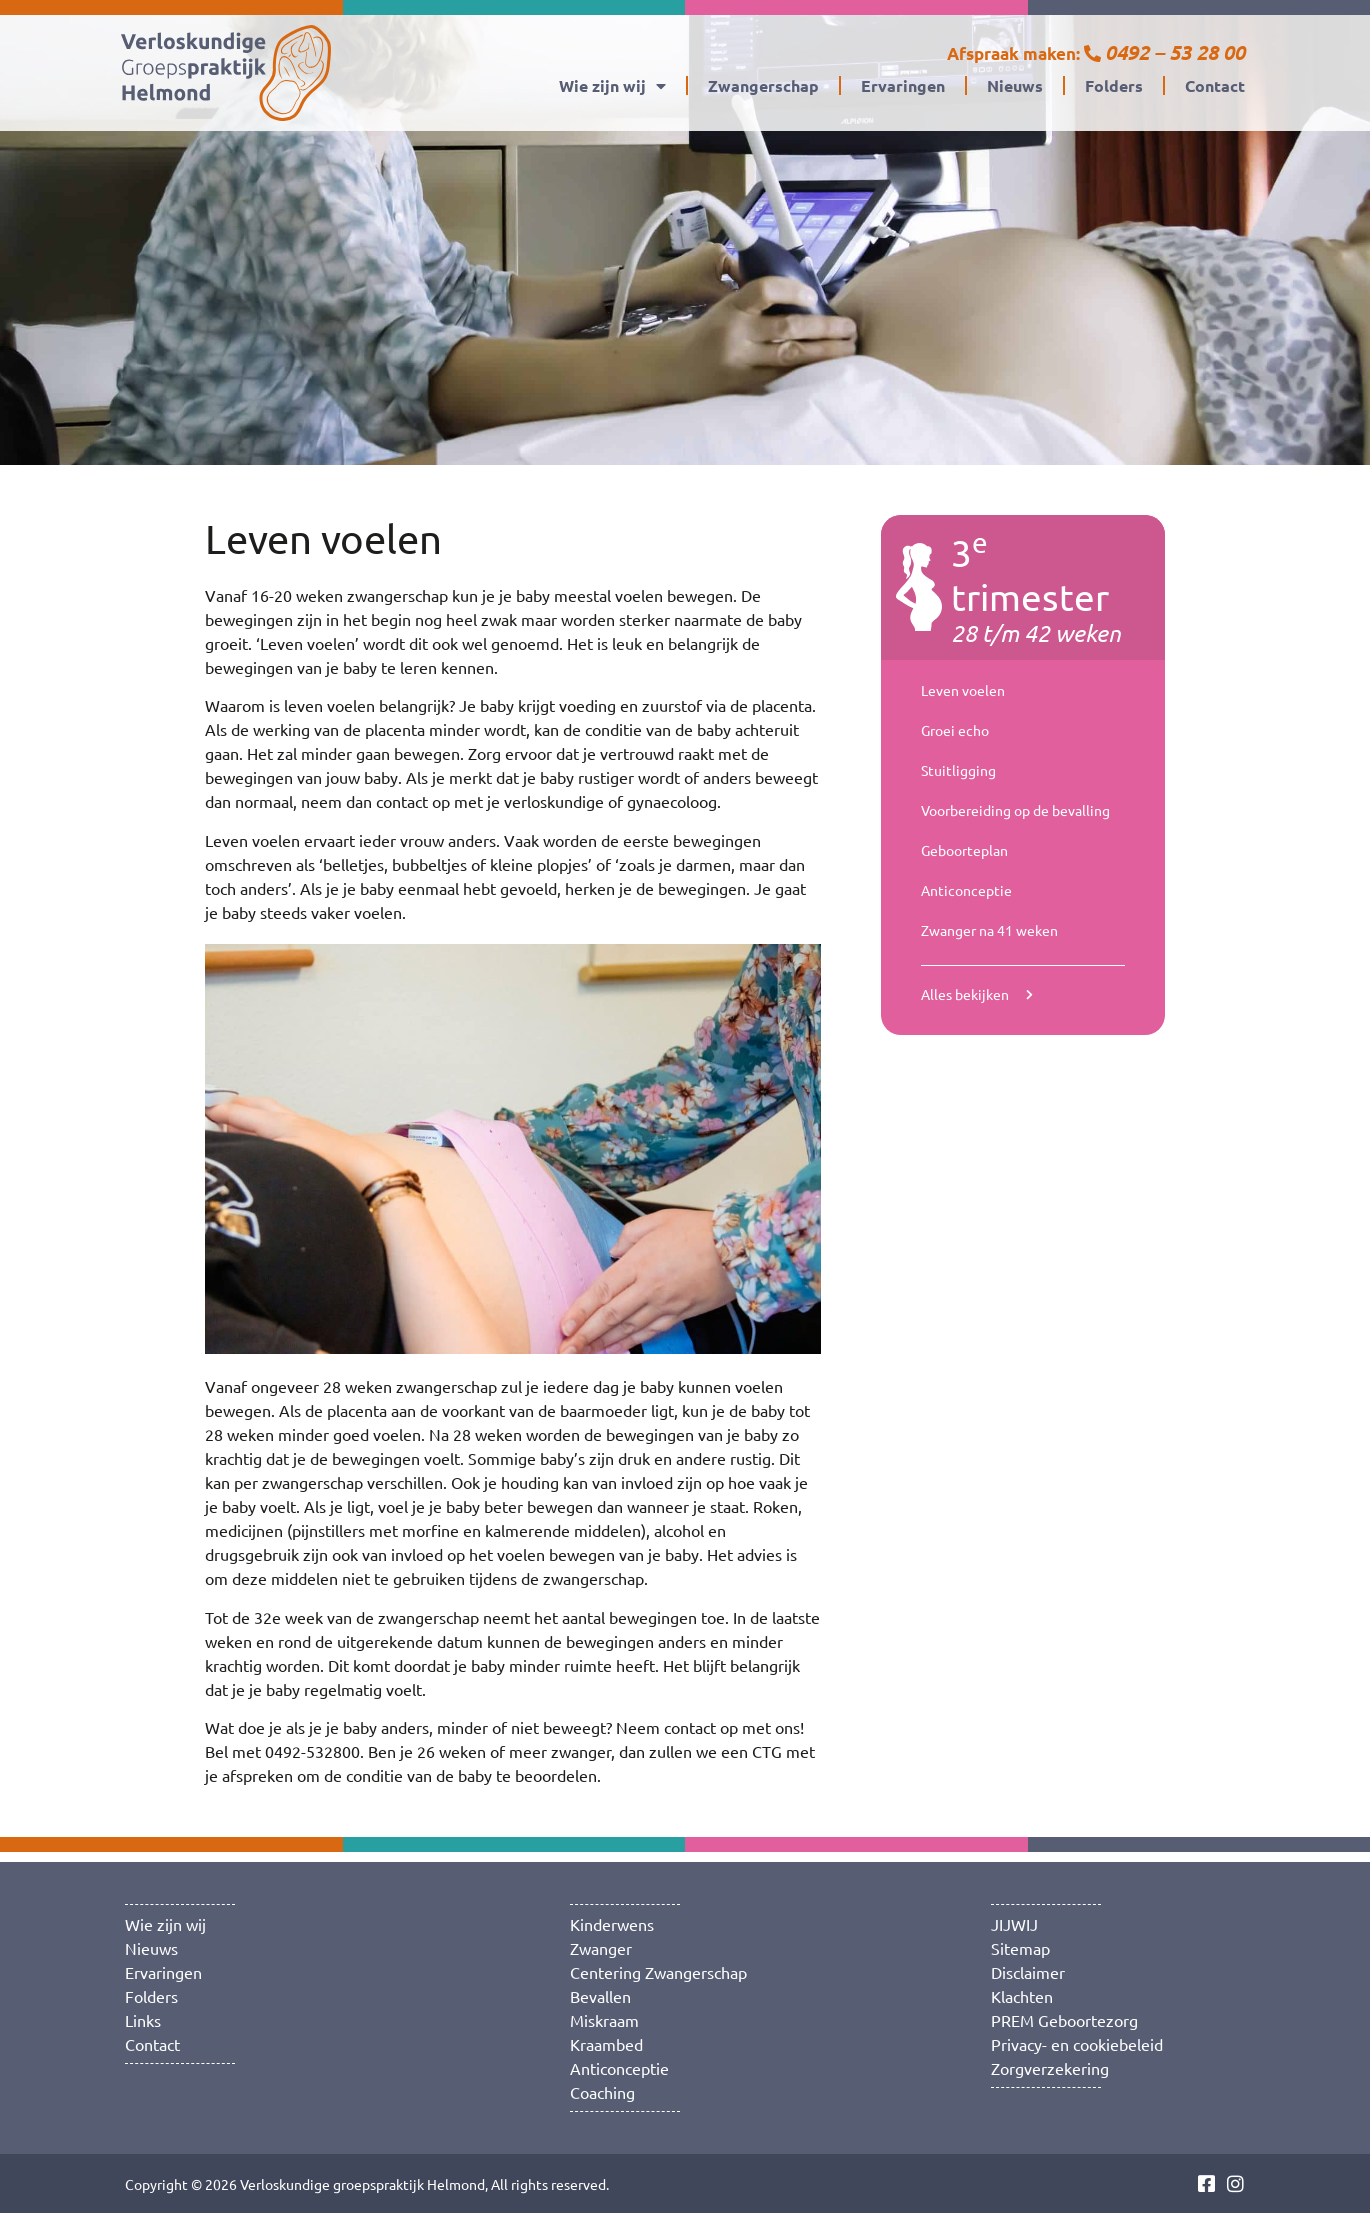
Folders (1114, 85)
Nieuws (1015, 85)
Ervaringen (903, 85)
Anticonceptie (966, 890)
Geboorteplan (964, 850)
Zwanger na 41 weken (989, 930)
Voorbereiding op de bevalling (1015, 810)
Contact (1215, 85)
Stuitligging (958, 770)
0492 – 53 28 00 (1175, 52)
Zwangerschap (763, 85)
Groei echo (955, 730)
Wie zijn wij (612, 86)
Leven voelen (963, 690)
